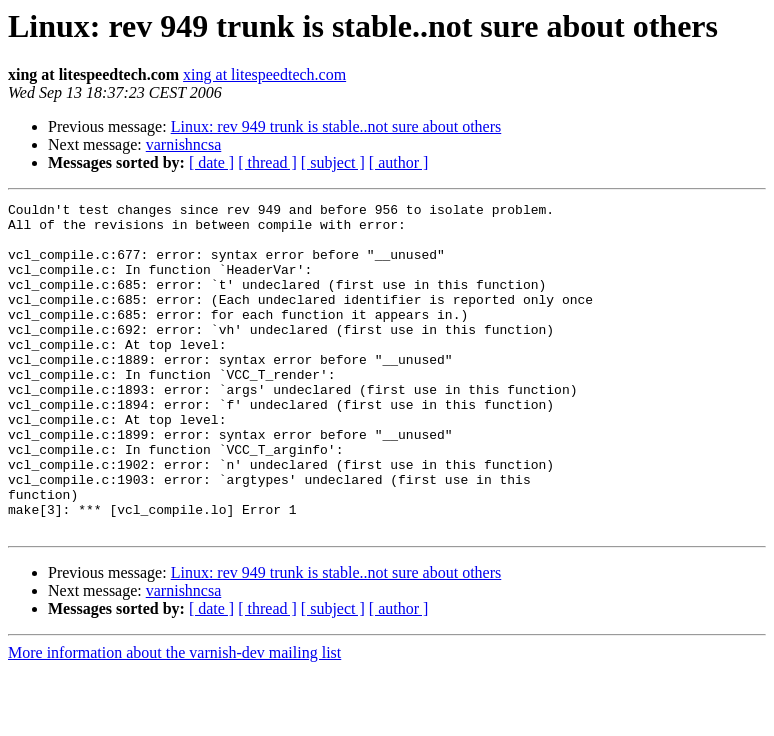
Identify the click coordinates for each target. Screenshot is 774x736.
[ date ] (211, 162)
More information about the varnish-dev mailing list (174, 718)
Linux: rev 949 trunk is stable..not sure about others (336, 126)
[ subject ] (333, 162)
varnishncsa (184, 144)
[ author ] (399, 162)
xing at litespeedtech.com (264, 74)
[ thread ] (267, 162)
